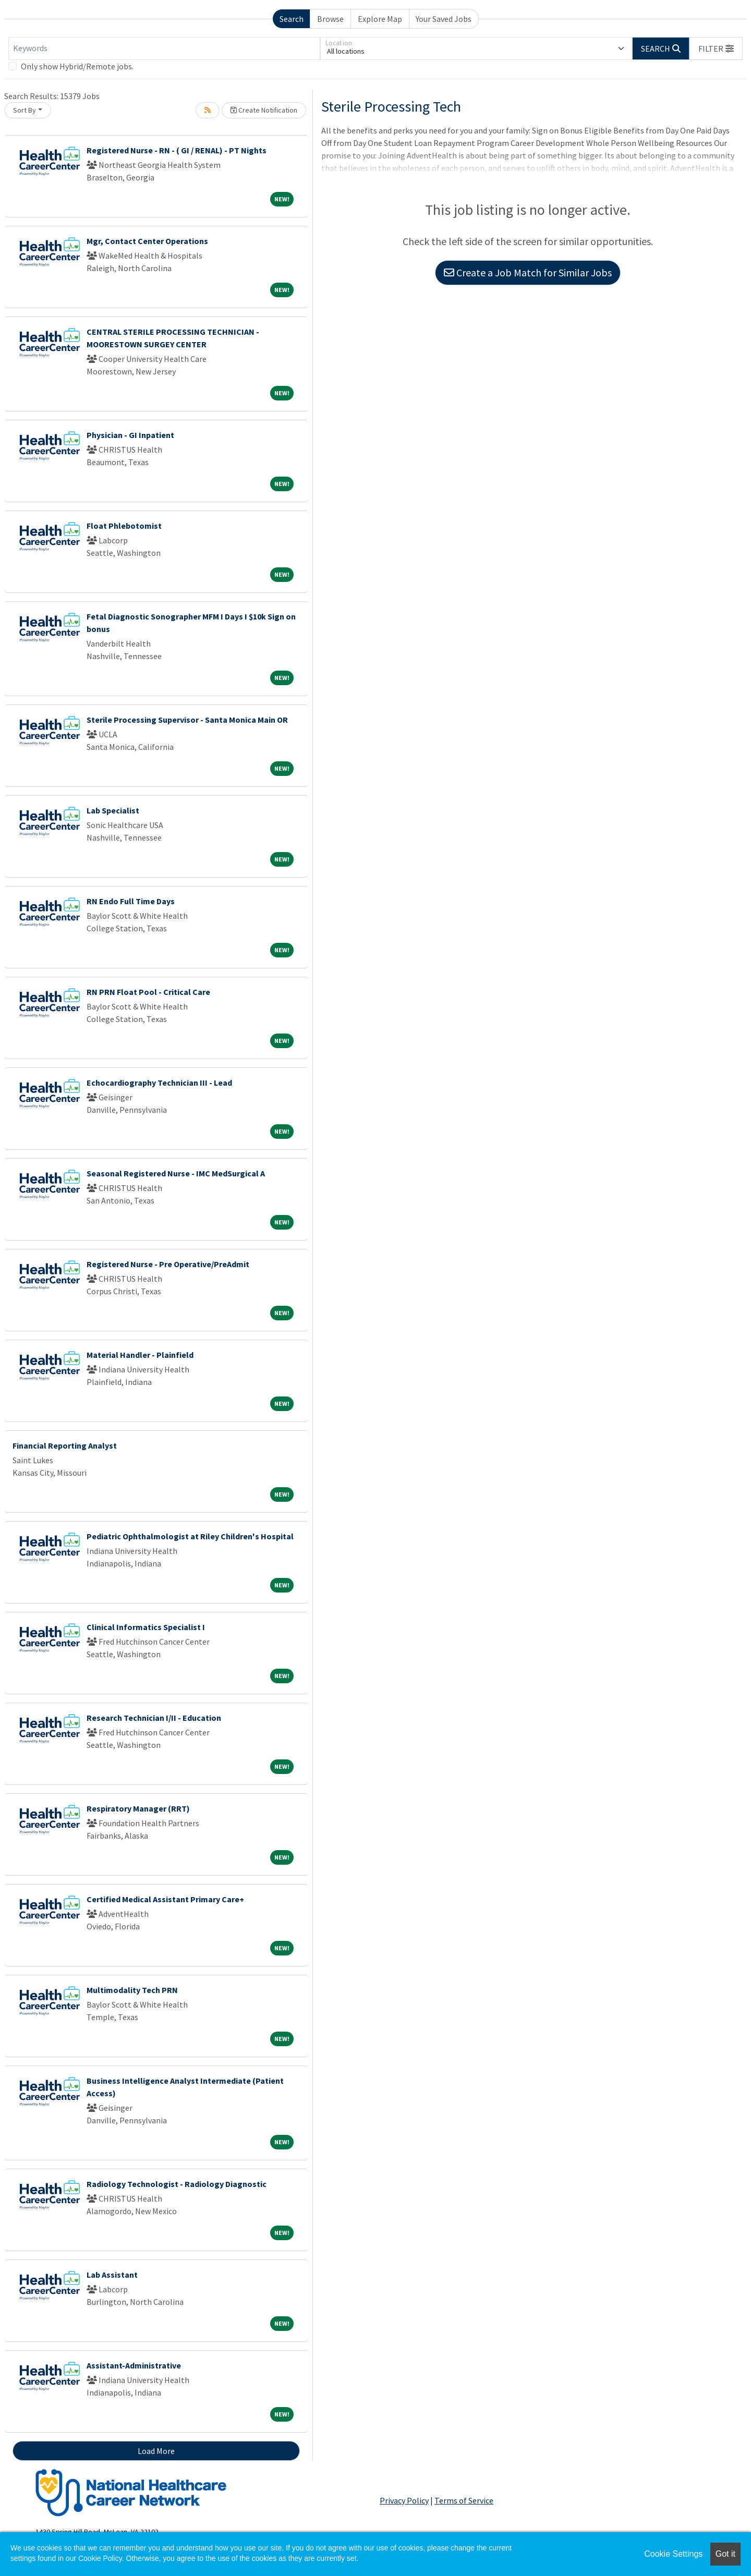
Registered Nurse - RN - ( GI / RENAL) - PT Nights (177, 150)
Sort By (24, 110)
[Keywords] (164, 48)
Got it (725, 2553)
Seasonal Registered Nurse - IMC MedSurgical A (176, 1173)
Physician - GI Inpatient (130, 435)
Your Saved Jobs (443, 19)
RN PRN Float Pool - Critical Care (148, 992)
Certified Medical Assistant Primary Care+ (165, 1899)
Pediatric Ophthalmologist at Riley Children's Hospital (190, 1536)
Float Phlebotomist (124, 525)
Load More (156, 2451)
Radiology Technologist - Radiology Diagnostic (177, 2184)
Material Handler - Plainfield (140, 1355)
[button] (716, 48)
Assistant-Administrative (134, 2365)
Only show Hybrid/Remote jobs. (77, 66)
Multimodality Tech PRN (132, 1990)
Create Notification (264, 110)
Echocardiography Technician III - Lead (159, 1082)
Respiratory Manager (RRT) (138, 1808)
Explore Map (380, 19)
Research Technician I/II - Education (154, 1717)
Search (292, 19)
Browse (330, 19)
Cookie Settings (673, 2553)
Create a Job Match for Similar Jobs (528, 272)
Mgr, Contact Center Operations (147, 241)
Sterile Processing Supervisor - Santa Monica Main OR (187, 719)
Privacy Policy (404, 2500)
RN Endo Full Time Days (131, 901)
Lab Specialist (113, 810)
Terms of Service (463, 2500)
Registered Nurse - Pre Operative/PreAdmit (168, 1264)
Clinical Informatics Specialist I (146, 1627)
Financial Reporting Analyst (65, 1445)
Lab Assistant (112, 2274)
